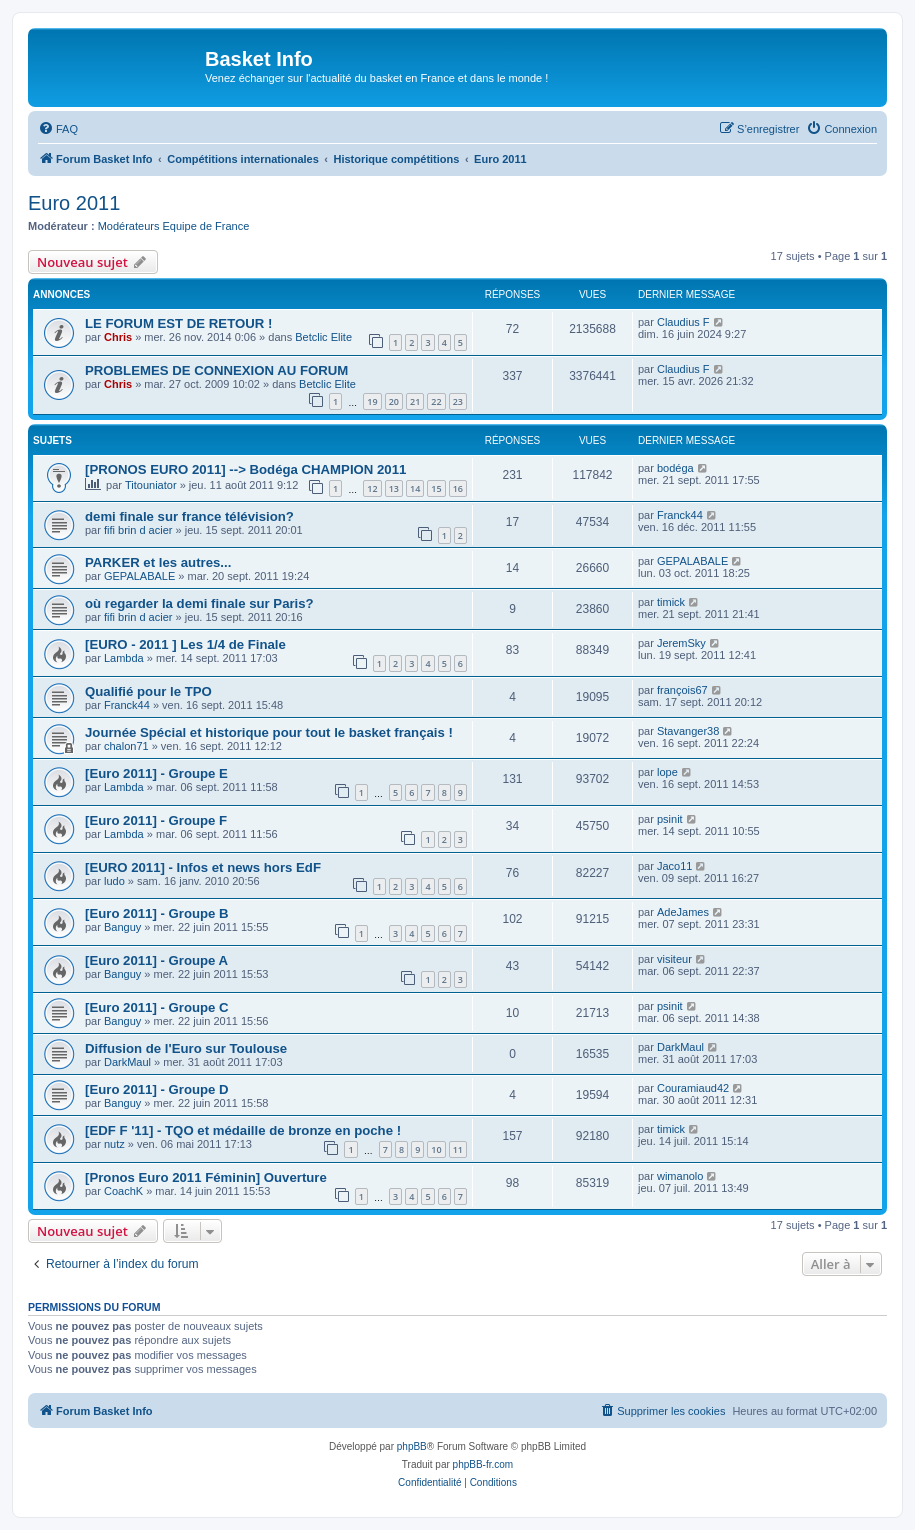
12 (372, 488)
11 (458, 1149)
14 (415, 488)
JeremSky (681, 643)
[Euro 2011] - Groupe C (157, 1007)
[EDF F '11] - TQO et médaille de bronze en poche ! (243, 1130)
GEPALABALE (139, 576)
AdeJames (683, 912)
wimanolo (680, 1176)
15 (436, 488)
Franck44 (680, 515)
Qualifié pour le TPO (148, 691)
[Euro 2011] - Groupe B (157, 913)
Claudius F (683, 322)
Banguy (122, 927)
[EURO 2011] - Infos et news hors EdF (203, 867)
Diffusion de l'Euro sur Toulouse (186, 1048)
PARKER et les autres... (158, 562)
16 (458, 488)
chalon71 (126, 746)
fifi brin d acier (138, 530)
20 (394, 401)
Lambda (124, 658)
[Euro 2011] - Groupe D (157, 1089)
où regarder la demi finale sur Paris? (199, 603)
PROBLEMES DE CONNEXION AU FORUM (216, 370)
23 (458, 401)
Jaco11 (674, 866)
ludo (114, 881)
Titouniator (151, 485)
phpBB (412, 1446)
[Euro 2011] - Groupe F (156, 820)
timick (671, 602)
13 (394, 488)
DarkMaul (127, 1062)
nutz (114, 1144)
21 (415, 401)
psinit (670, 819)
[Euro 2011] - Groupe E (156, 773)
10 (436, 1149)
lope (667, 772)
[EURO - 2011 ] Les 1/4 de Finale (185, 644)
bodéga (675, 468)
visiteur (674, 959)
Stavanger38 (688, 731)
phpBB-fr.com (483, 1464)
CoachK (123, 1191)
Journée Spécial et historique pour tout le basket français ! (269, 732)
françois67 (682, 690)
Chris (118, 337)
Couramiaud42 (693, 1088)
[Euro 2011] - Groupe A (156, 960)
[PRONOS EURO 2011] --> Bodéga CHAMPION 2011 (245, 469)
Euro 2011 (74, 203)
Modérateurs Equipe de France (174, 226)
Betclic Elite (323, 337)
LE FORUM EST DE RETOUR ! (178, 323)
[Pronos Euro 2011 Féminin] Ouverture (206, 1177)
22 (436, 401)
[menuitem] (58, 129)
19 (372, 401)
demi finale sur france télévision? (189, 516)
